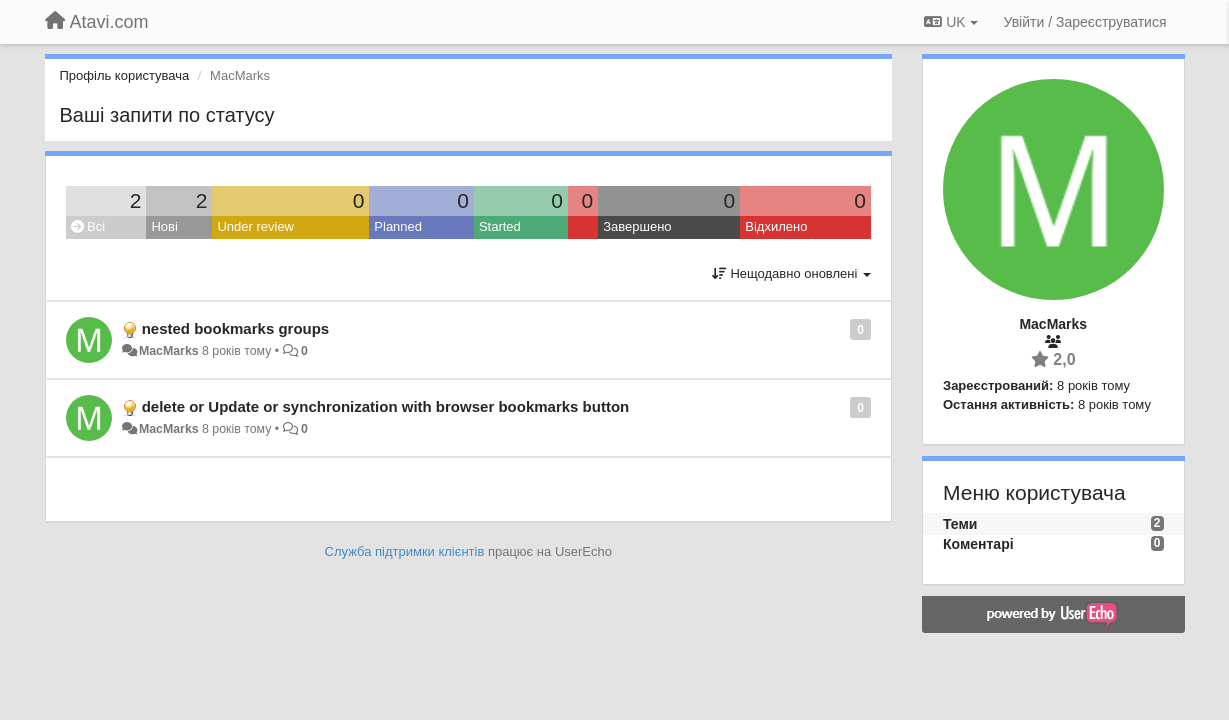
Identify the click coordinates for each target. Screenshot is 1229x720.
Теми (960, 524)
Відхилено (776, 226)
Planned (398, 226)
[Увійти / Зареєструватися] (1085, 22)
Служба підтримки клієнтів (405, 551)
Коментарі (978, 544)
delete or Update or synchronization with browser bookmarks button (386, 406)
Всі (88, 226)
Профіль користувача (125, 75)
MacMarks (169, 351)
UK (950, 22)
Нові (164, 226)
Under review (255, 226)
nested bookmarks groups (236, 328)
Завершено (637, 226)
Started (500, 226)
